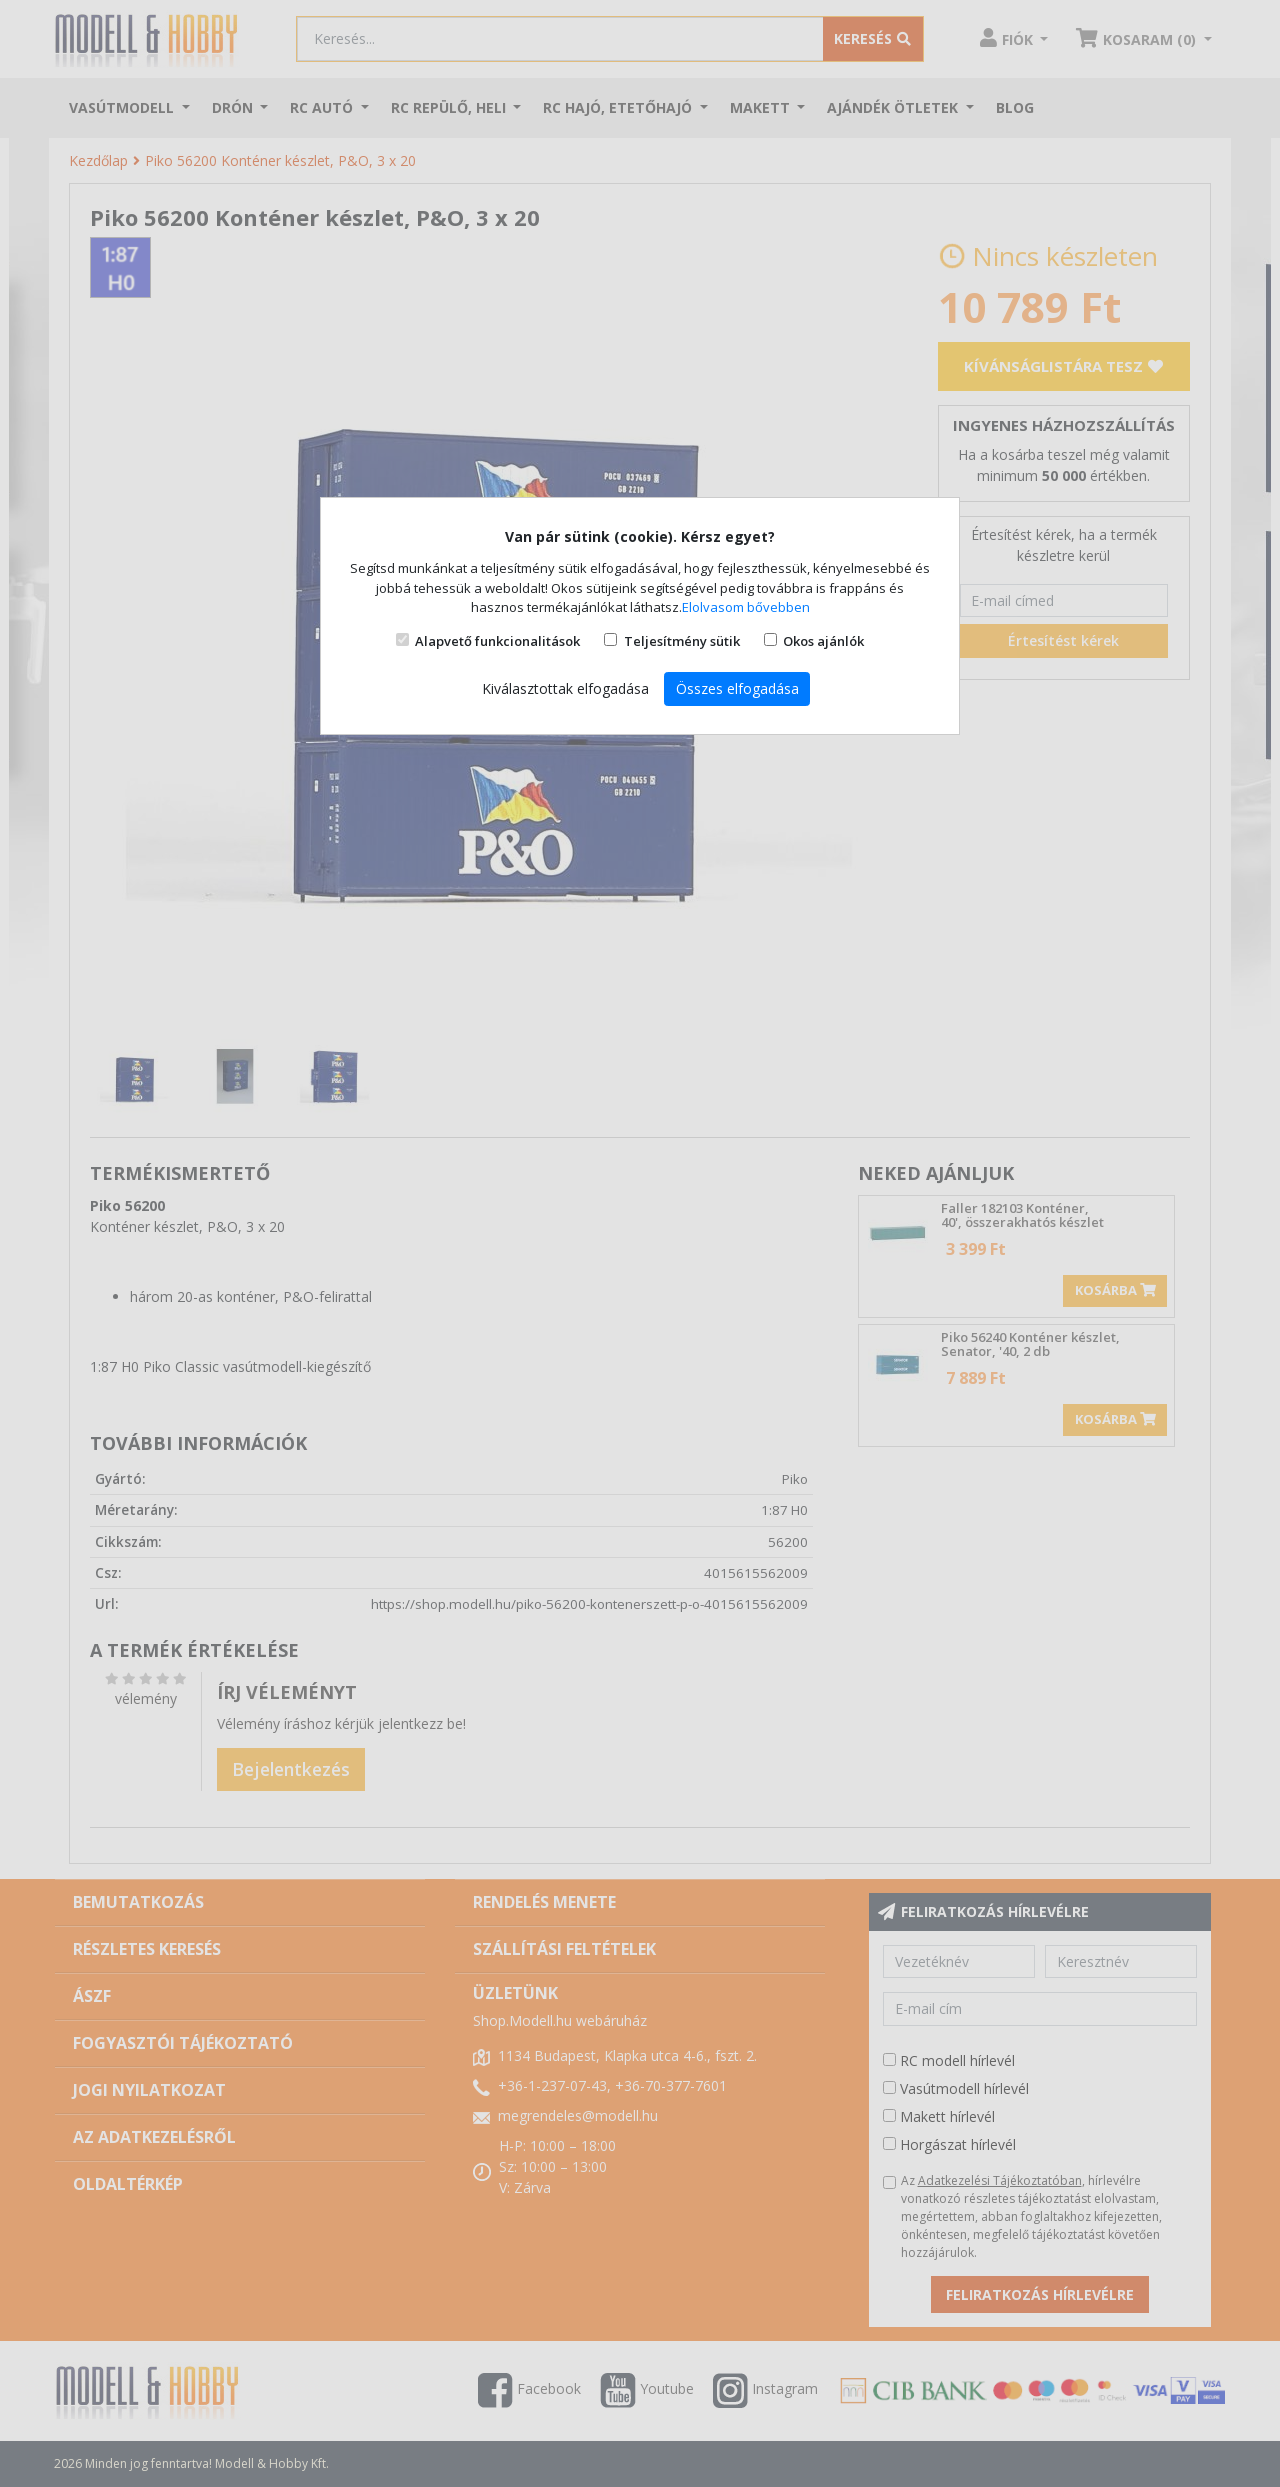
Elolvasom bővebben (746, 607)
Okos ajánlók (823, 641)
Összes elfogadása (737, 688)
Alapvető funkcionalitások (497, 641)
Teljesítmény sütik (682, 641)
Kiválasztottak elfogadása (565, 688)
